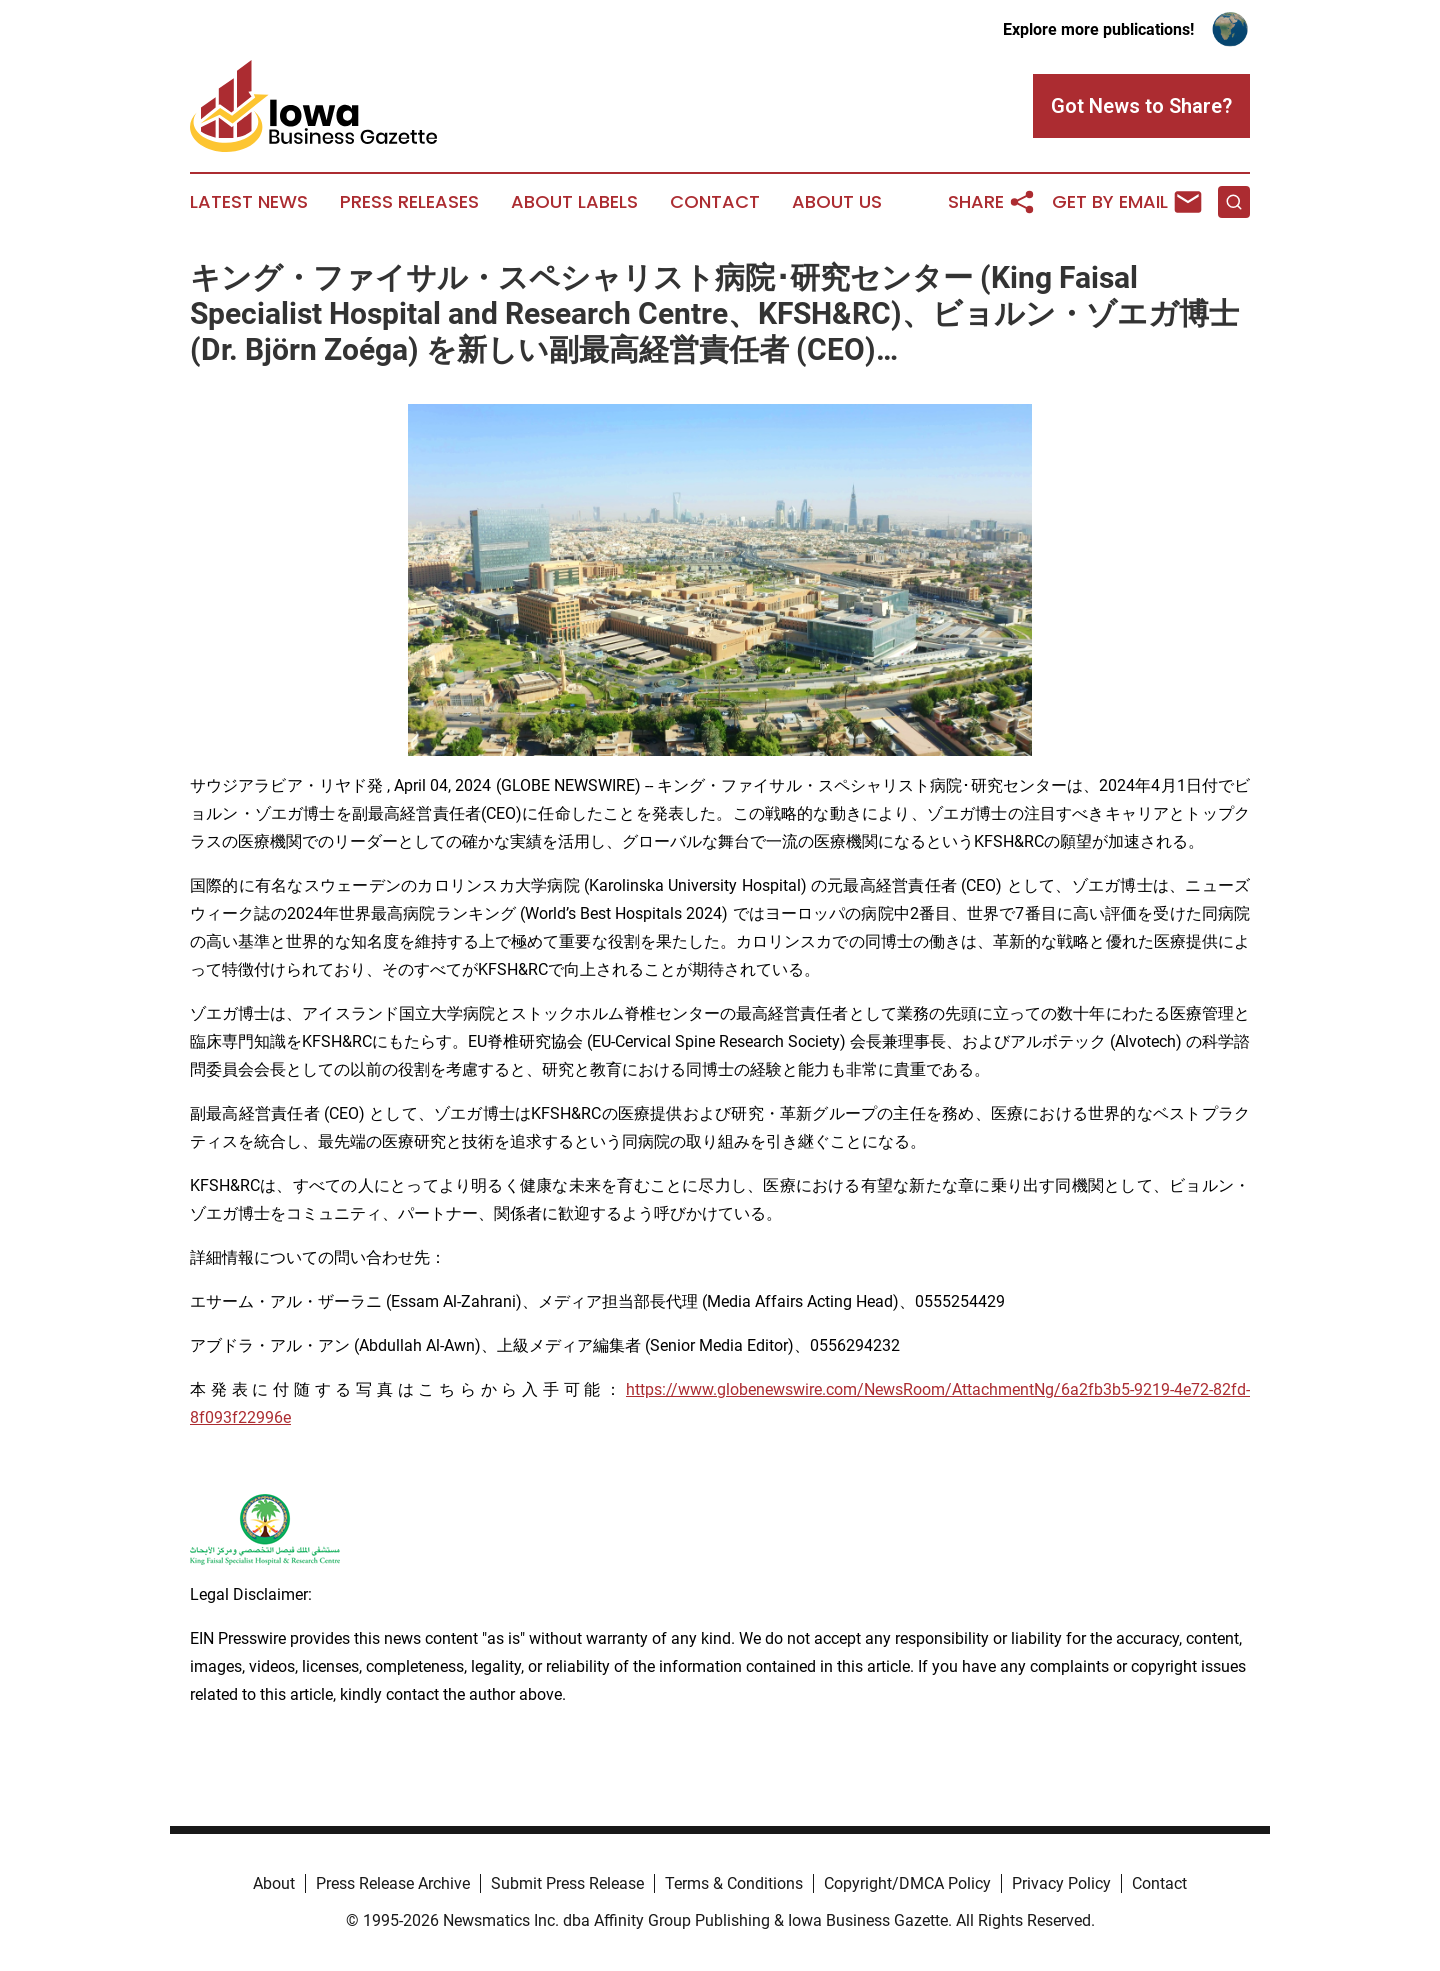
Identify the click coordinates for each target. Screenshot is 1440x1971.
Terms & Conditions (734, 1883)
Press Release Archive (393, 1883)
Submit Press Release (567, 1883)
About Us (837, 202)
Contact (715, 202)
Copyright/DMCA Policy (907, 1883)
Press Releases (409, 202)
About (274, 1883)
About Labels (574, 202)
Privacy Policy (1061, 1883)
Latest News (249, 202)
